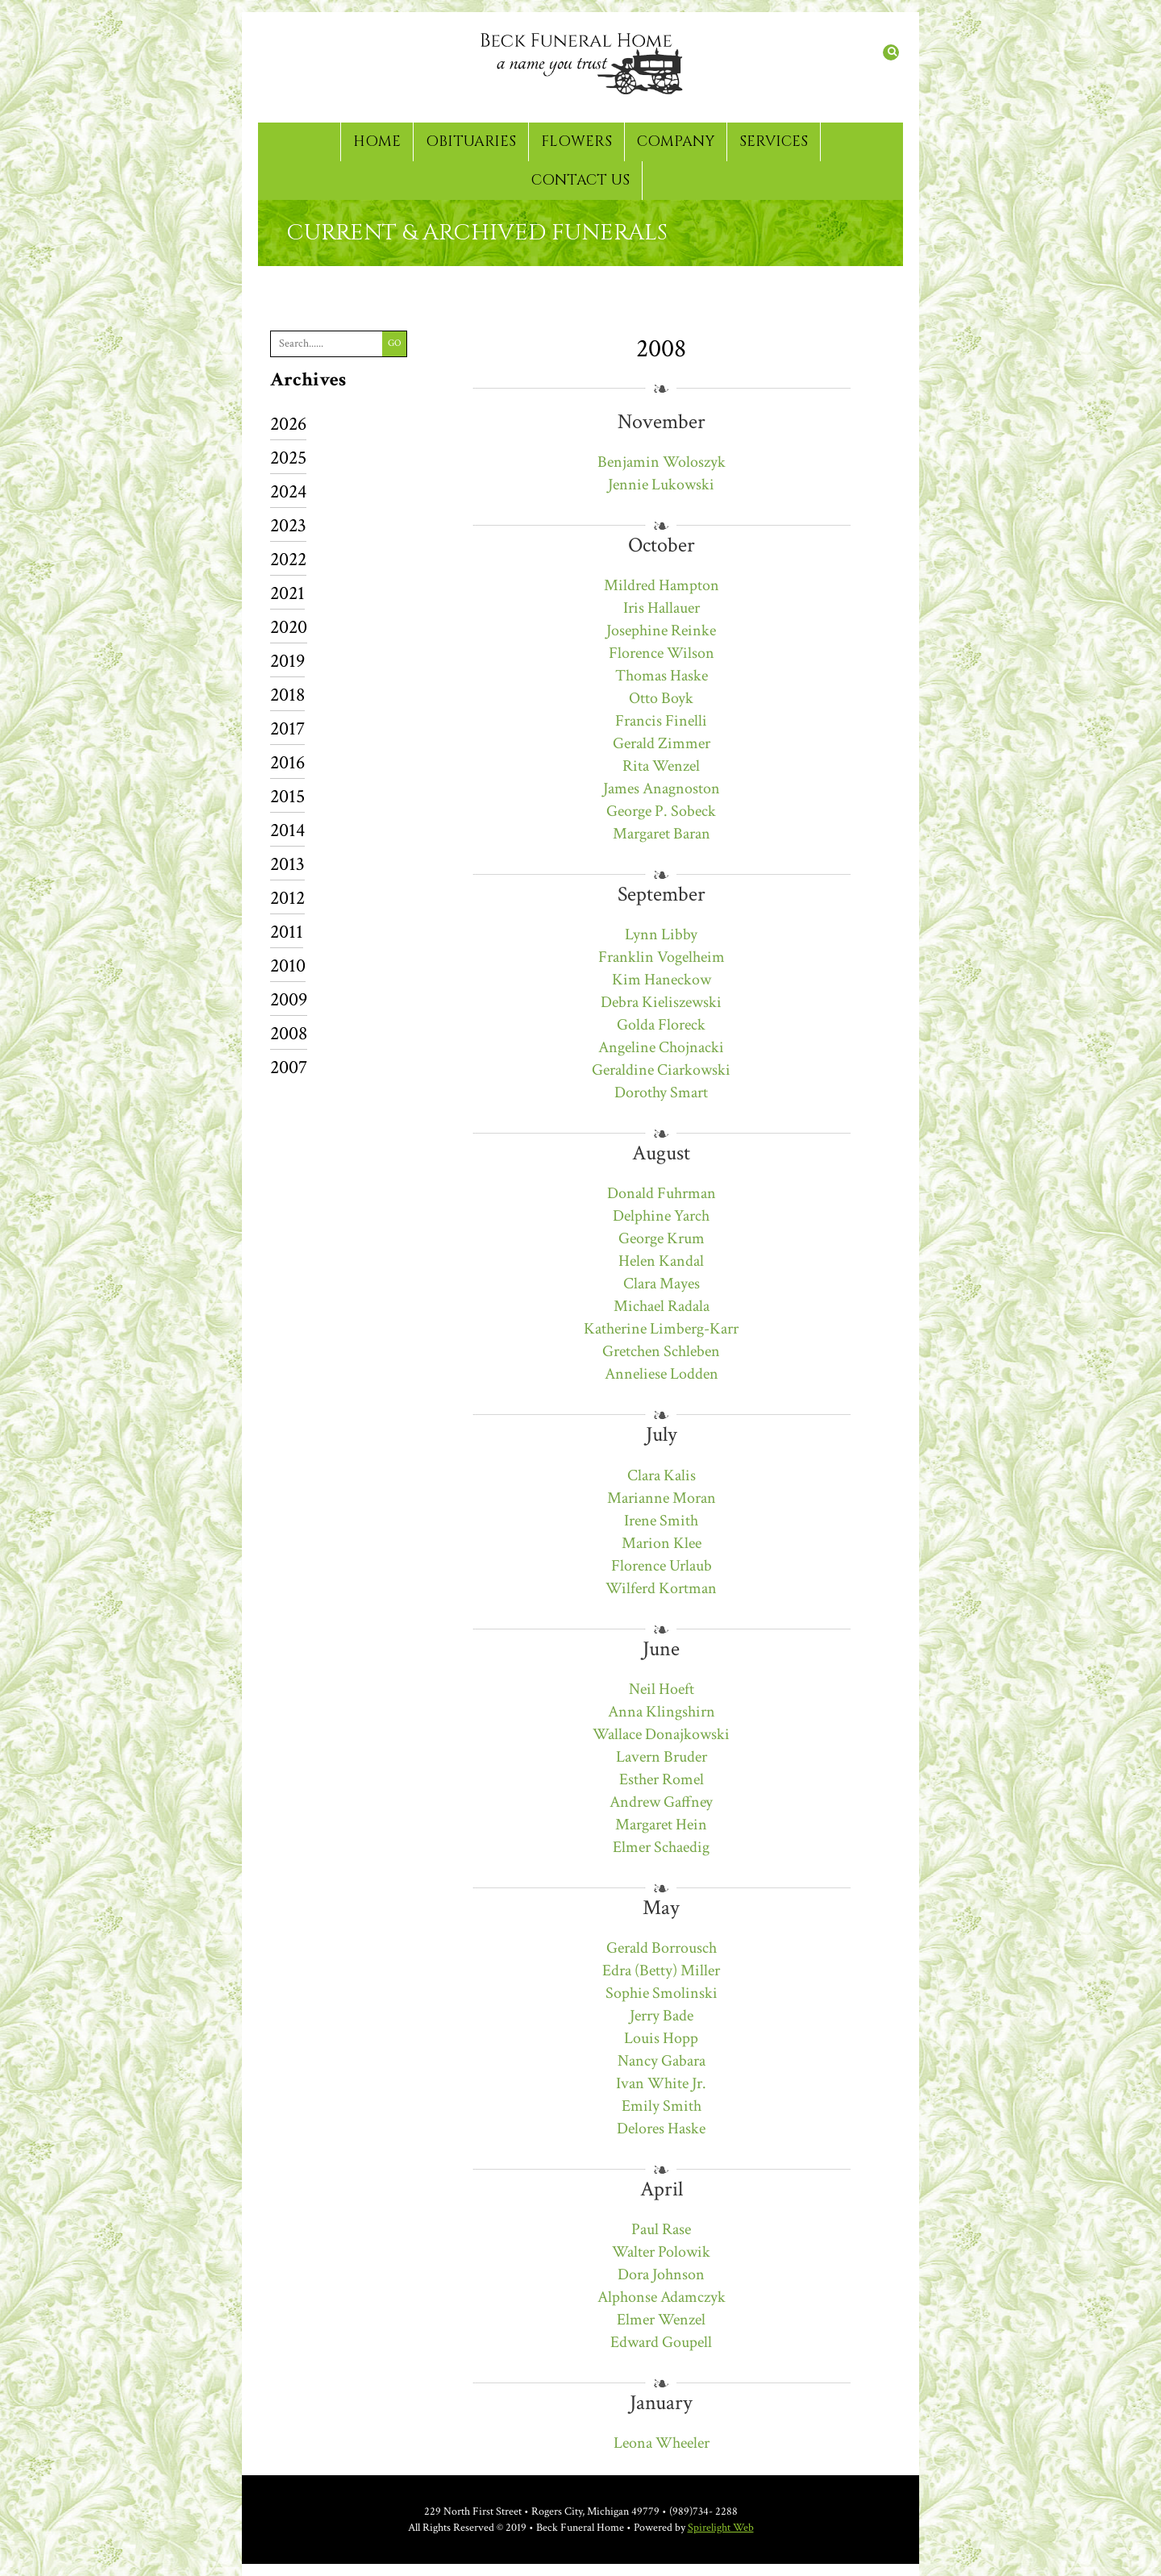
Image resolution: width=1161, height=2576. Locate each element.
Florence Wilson (661, 653)
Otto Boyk (661, 698)
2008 (288, 1035)
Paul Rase (661, 2229)
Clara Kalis (661, 1475)
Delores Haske (661, 2128)
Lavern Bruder (661, 1756)
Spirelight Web (721, 2527)
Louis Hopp (661, 2038)
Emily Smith (661, 2105)
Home (377, 141)
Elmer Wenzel (661, 2319)
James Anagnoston (661, 788)
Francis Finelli (661, 720)
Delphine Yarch (661, 1215)
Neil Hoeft (661, 1689)
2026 (288, 425)
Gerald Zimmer (661, 743)
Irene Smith (661, 1520)
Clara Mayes (661, 1283)
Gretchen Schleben (661, 1351)
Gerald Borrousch (661, 1947)
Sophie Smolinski (661, 1993)
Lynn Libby (661, 934)
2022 (288, 561)
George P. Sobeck (661, 811)
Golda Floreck (661, 1024)
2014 (287, 832)
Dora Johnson (661, 2274)
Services (773, 141)
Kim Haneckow (661, 979)
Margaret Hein (661, 1824)
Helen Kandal (661, 1261)
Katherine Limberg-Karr (661, 1328)
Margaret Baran (661, 833)
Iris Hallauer (661, 607)
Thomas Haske (661, 675)
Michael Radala (662, 1306)
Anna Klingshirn (661, 1711)
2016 (287, 764)
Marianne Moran (661, 1498)
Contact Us (580, 180)
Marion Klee (661, 1543)
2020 (288, 628)
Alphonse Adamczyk (661, 2297)
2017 (287, 730)
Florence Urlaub (661, 1565)
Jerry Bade (661, 2015)
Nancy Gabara (661, 2060)
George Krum (661, 1238)
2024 (288, 493)
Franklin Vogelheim (661, 957)
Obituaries (471, 141)
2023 (288, 527)
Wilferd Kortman (661, 1588)
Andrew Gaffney (661, 1802)
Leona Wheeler (662, 2442)
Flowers (576, 141)
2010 (288, 967)
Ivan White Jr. (661, 2083)
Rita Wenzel (661, 765)
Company (675, 141)
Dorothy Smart (661, 1092)
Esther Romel (661, 1779)
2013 (287, 865)
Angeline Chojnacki (661, 1047)
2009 (288, 1001)
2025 (288, 459)
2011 (286, 933)
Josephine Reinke (661, 630)
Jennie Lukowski (661, 484)
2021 (287, 595)
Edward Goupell (661, 2342)
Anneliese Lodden (661, 1373)
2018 (287, 696)
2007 (288, 1067)
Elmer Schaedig (661, 1847)
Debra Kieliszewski (661, 1002)
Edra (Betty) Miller (661, 1970)
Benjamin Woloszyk (661, 462)
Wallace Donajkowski (661, 1734)
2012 (287, 899)
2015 (287, 798)
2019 (287, 662)
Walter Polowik (661, 2251)
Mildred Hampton (661, 585)
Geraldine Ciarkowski (661, 1069)
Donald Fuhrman (661, 1193)
